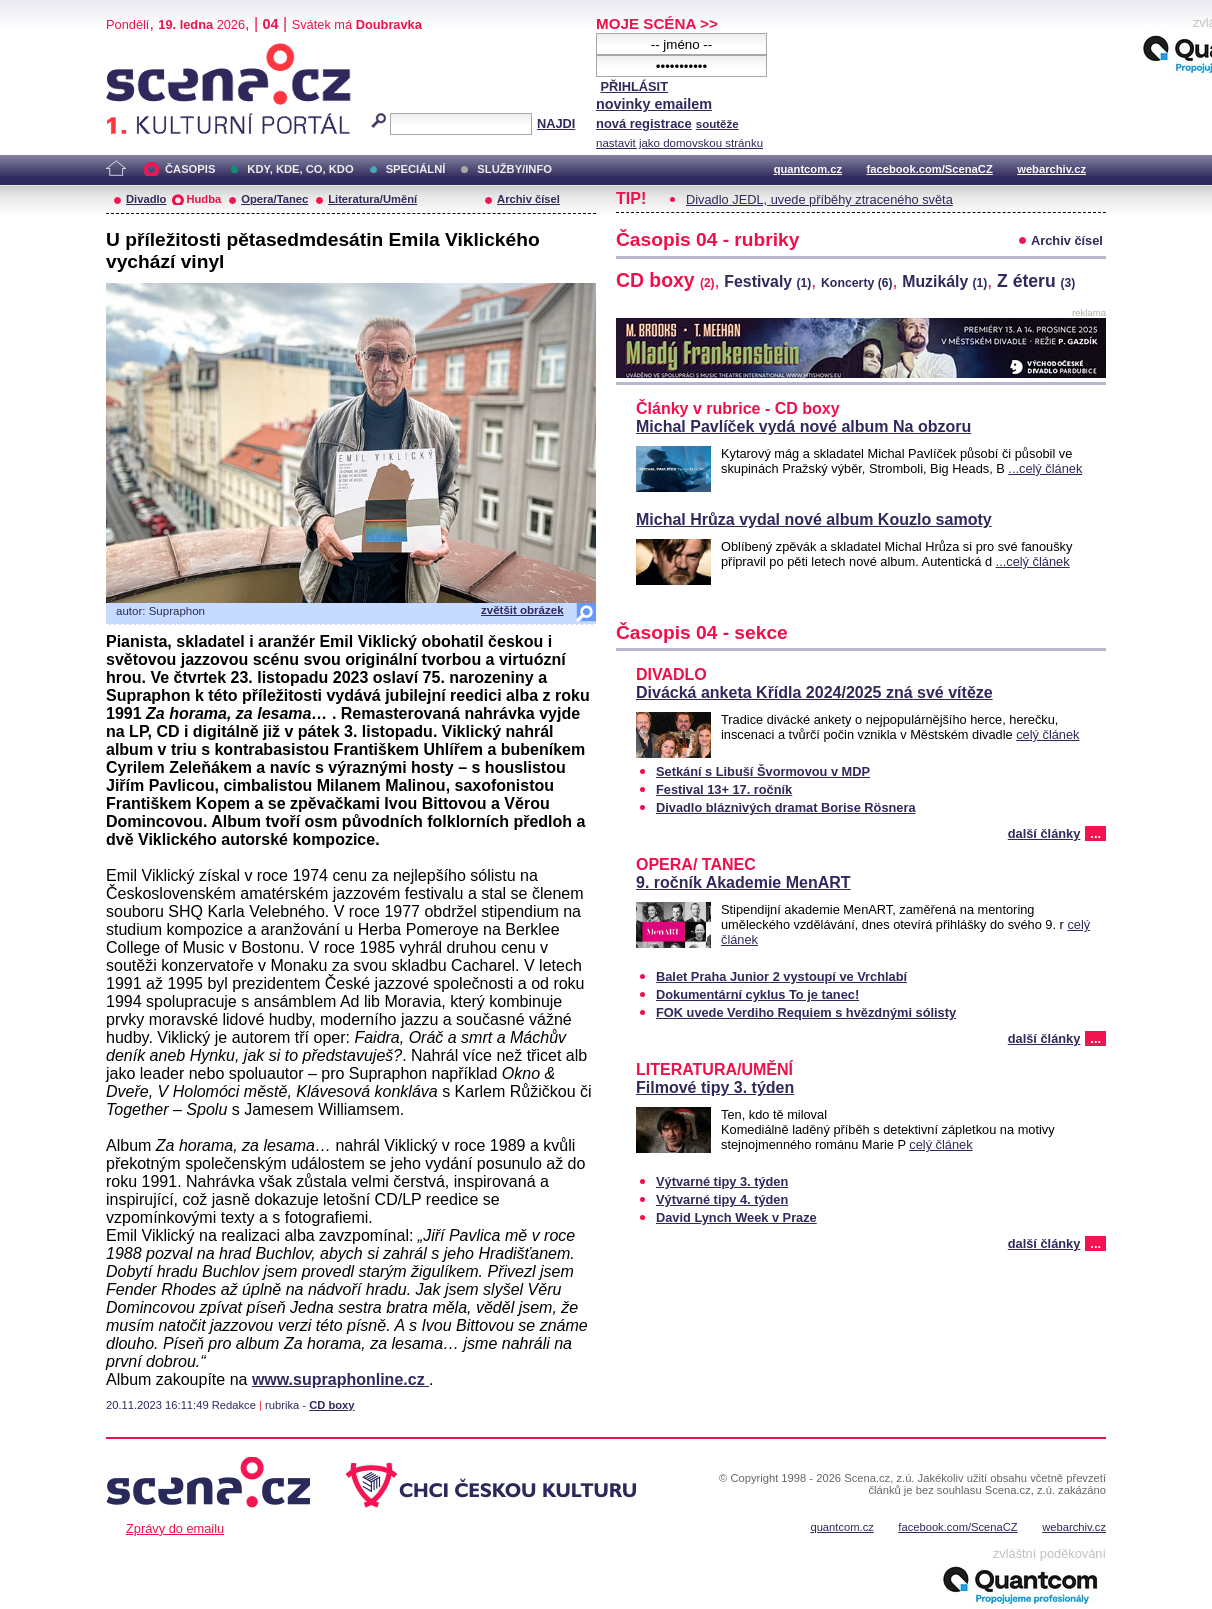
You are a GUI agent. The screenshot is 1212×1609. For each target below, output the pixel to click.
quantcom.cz (808, 169)
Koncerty (856, 283)
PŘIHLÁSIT (634, 86)
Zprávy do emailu (175, 1528)
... (1095, 833)
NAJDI (556, 123)
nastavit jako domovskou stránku (679, 143)
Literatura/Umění (372, 199)
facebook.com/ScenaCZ (930, 169)
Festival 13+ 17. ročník (724, 789)
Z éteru (1036, 281)
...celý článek (1045, 468)
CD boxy (331, 1405)
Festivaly (767, 281)
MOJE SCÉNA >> (657, 23)
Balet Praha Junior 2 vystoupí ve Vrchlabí (781, 976)
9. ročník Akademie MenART (743, 882)
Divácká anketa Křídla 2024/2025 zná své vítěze (814, 692)
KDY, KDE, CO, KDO (300, 169)
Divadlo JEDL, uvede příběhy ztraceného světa (819, 199)
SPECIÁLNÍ (416, 169)
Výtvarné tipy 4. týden (722, 1199)
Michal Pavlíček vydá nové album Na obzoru (803, 426)
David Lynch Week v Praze (736, 1217)
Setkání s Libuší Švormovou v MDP (763, 771)
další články (1044, 833)
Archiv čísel (528, 199)
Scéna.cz (140, 51)
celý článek (1047, 734)
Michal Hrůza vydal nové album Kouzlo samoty (814, 519)
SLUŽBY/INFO (514, 169)
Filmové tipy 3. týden (715, 1087)
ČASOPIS (190, 169)
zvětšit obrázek (522, 610)
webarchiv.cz (1051, 169)
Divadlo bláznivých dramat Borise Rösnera (786, 807)
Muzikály (944, 281)
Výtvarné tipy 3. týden (722, 1181)
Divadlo (146, 199)
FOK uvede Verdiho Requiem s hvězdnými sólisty (806, 1012)
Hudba (203, 199)
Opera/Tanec (274, 199)
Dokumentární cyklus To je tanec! (757, 994)
